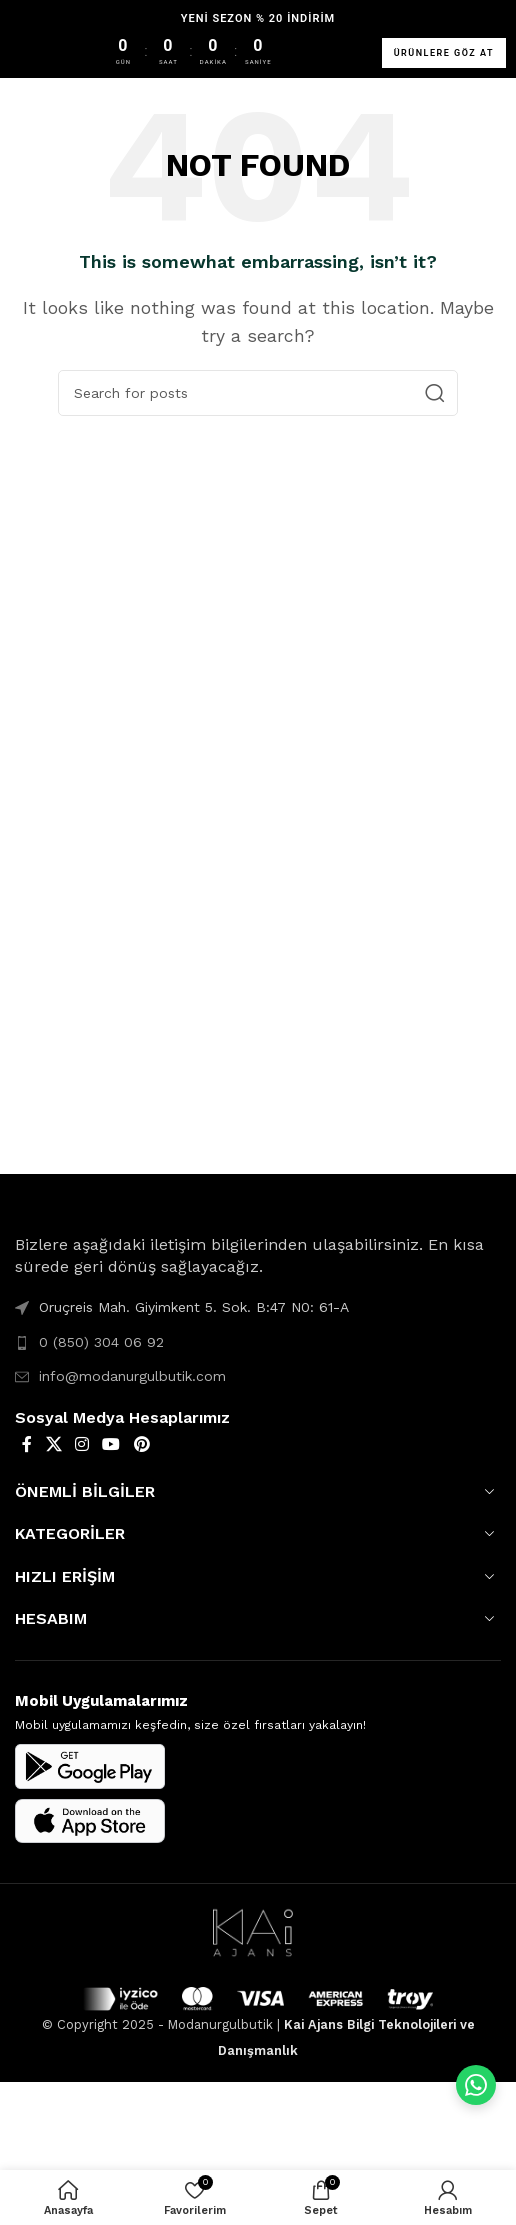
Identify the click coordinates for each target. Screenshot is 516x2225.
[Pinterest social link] (141, 1444)
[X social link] (53, 1444)
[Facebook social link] (27, 1444)
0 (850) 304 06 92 (101, 1342)
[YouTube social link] (111, 1444)
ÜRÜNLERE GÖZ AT (444, 53)
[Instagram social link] (81, 1444)
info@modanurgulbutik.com (132, 1376)
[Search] (258, 393)
